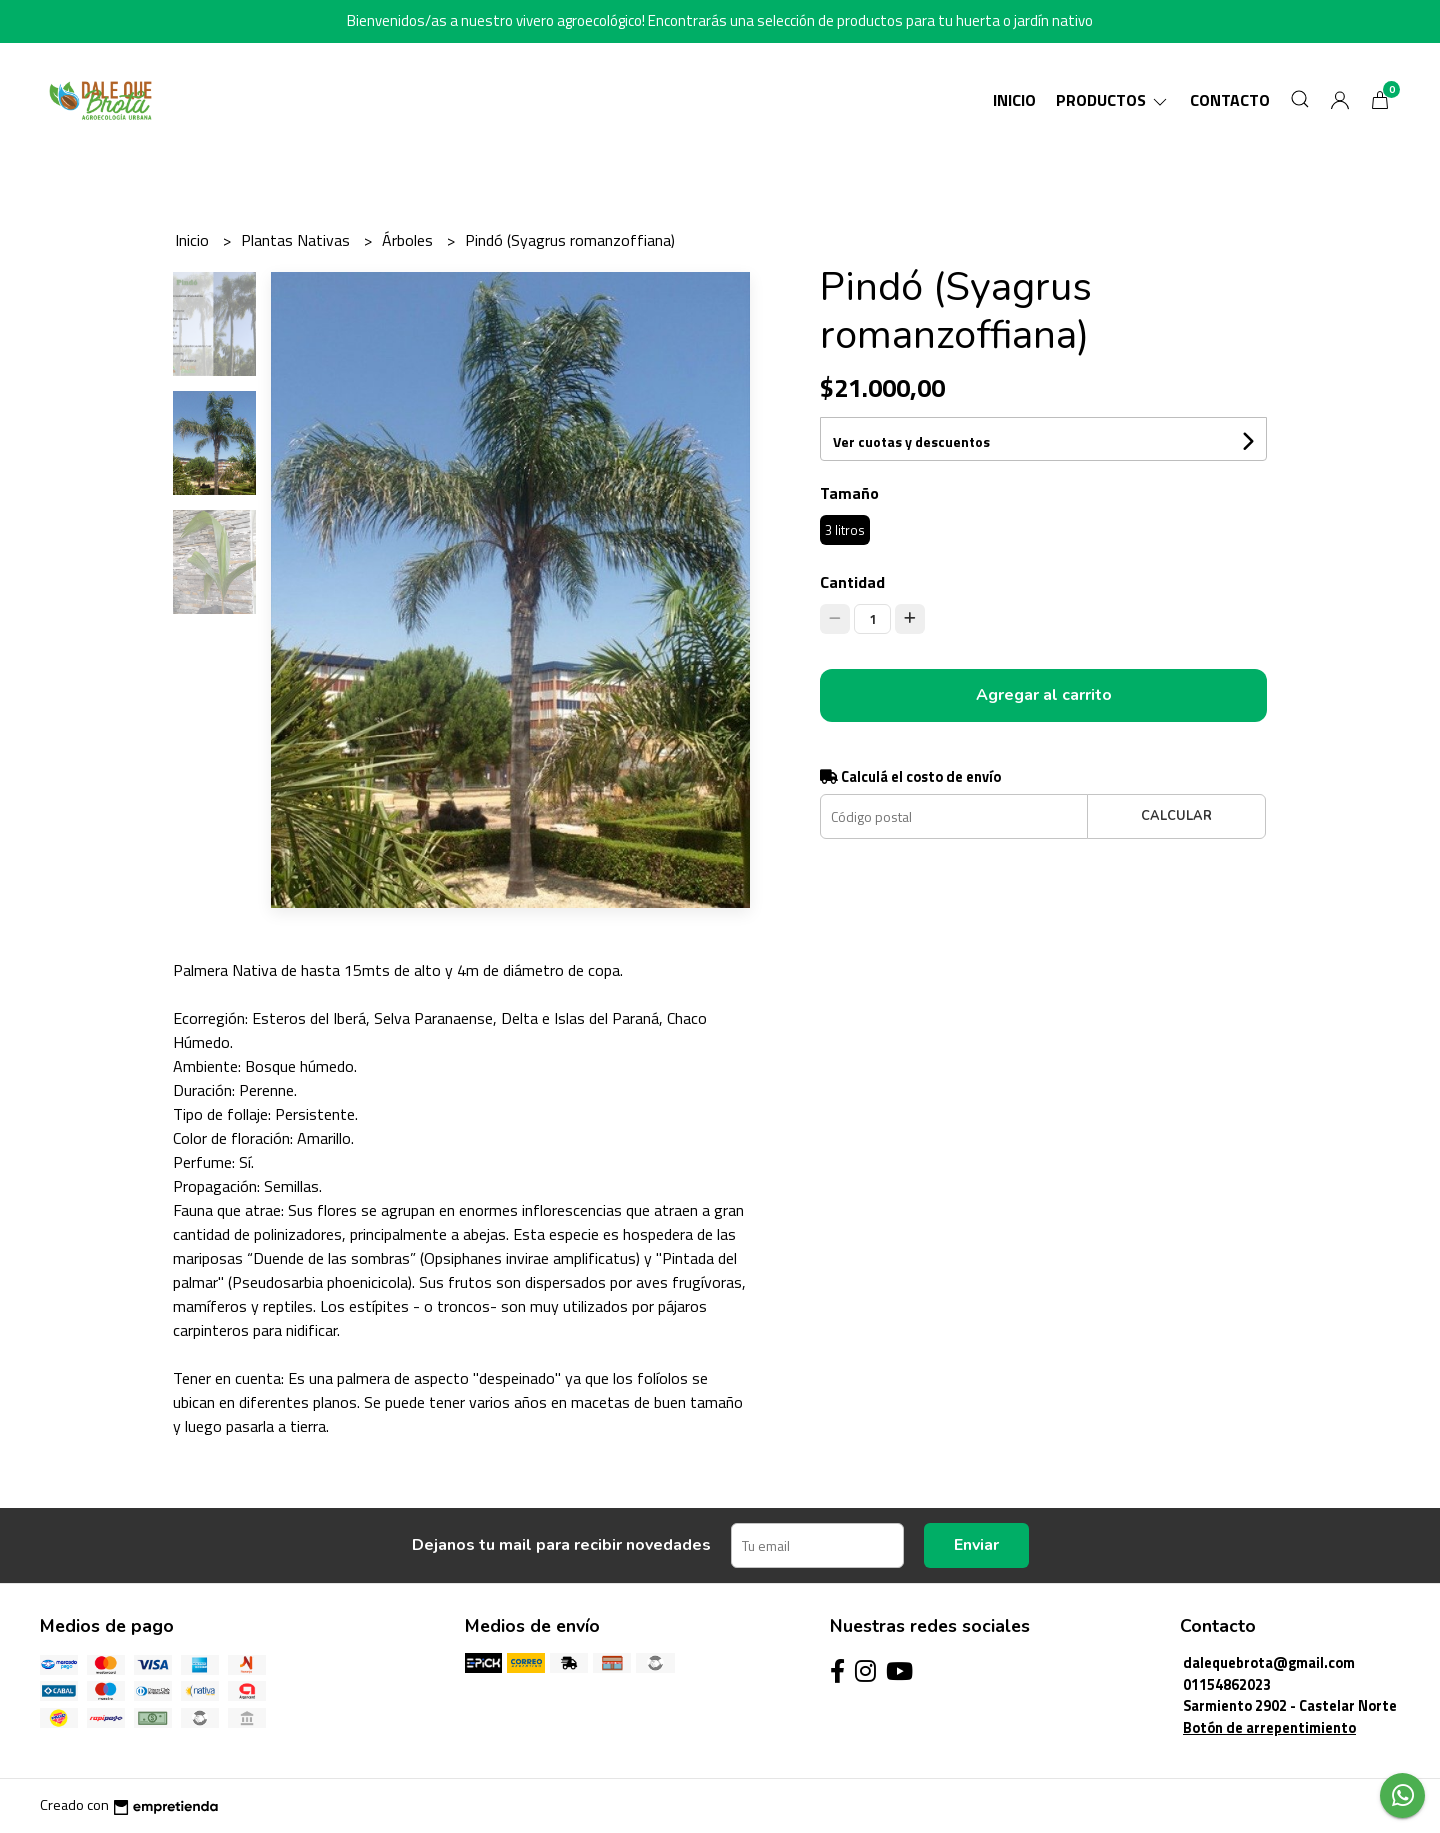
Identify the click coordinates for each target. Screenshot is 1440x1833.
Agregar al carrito (1044, 695)
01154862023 (1227, 1685)
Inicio (1014, 100)
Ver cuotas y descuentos (911, 441)
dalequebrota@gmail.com (1269, 1663)
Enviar (976, 1545)
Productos (1113, 100)
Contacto (1230, 100)
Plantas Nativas (297, 240)
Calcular (1176, 816)
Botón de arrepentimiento (1269, 1728)
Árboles (409, 240)
